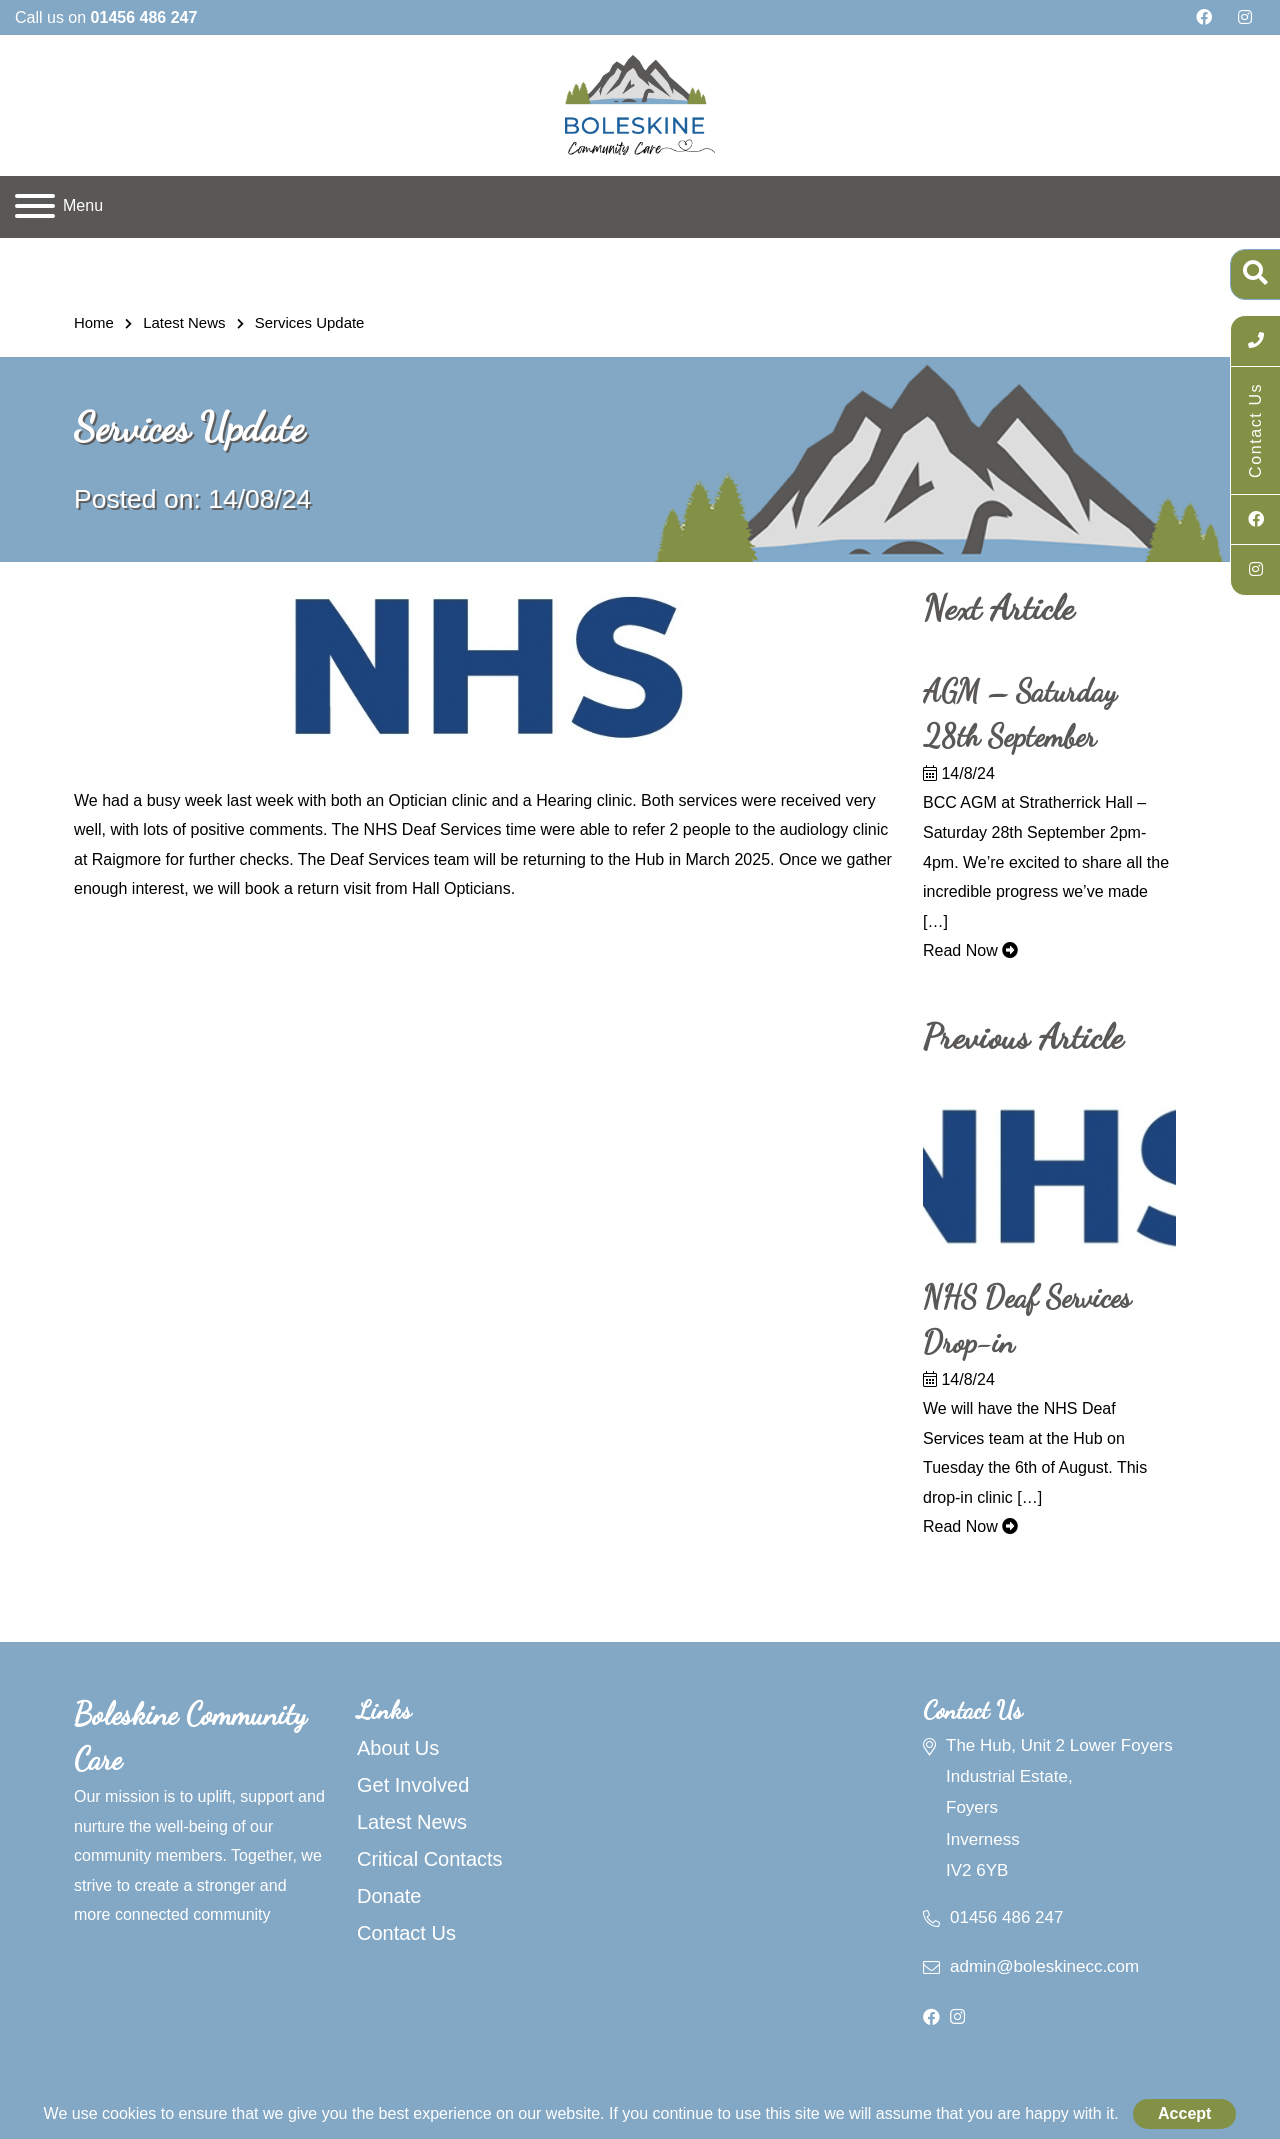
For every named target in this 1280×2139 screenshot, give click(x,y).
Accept (1184, 2113)
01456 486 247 (1006, 1917)
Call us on (106, 17)
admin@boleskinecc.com (1044, 1966)
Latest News (184, 322)
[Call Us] (1255, 341)
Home (94, 322)
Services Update (310, 322)
